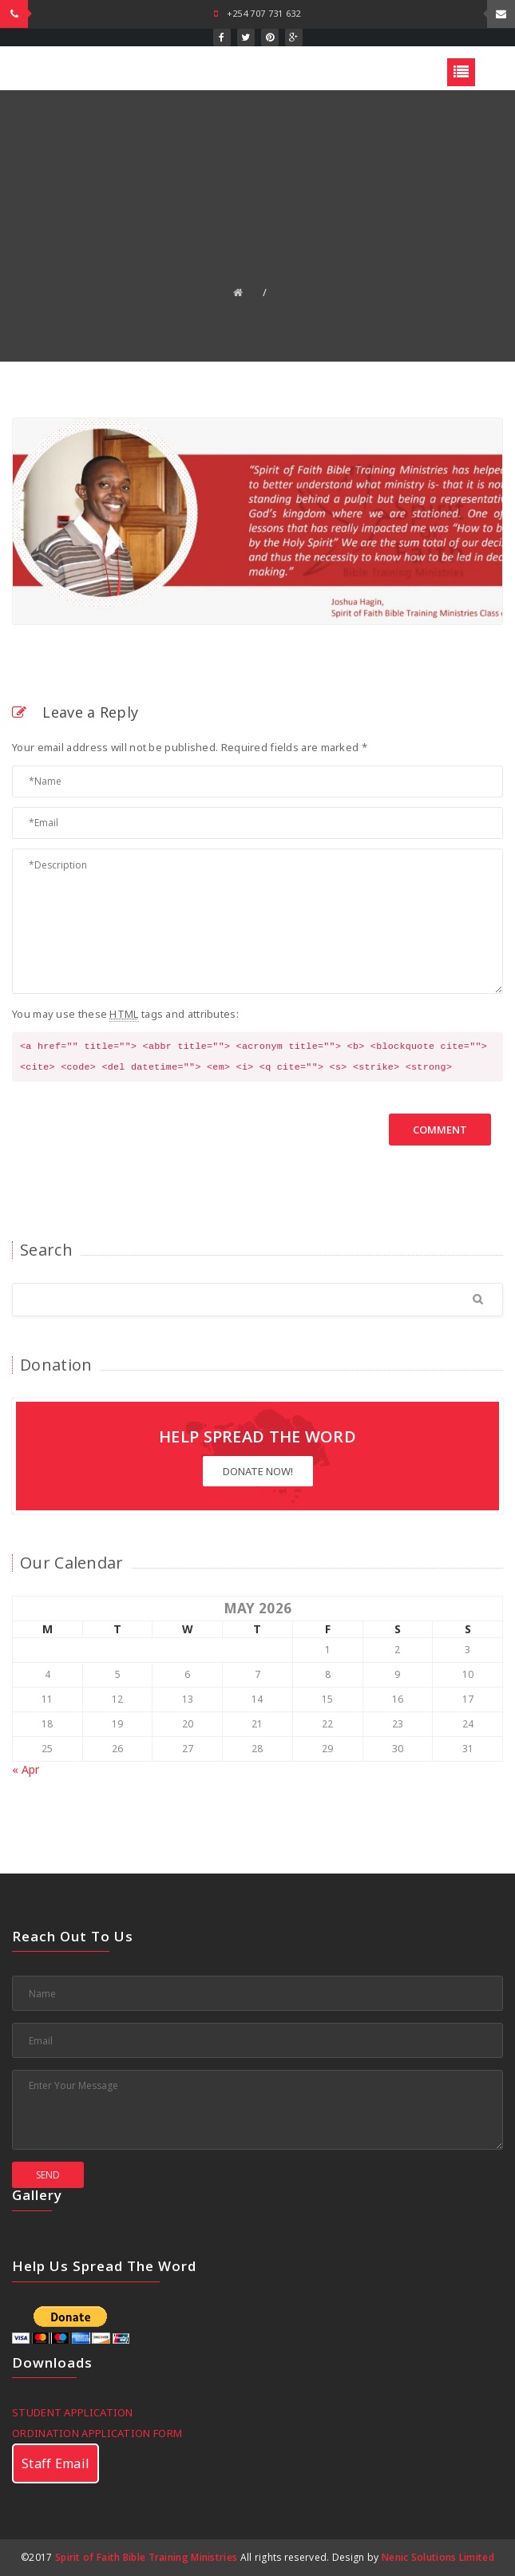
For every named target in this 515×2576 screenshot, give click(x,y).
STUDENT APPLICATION (72, 2412)
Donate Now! (258, 1471)
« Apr (25, 1769)
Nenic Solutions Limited (438, 2557)
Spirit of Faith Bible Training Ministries (146, 2557)
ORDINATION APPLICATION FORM (97, 2433)
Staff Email (55, 2463)
